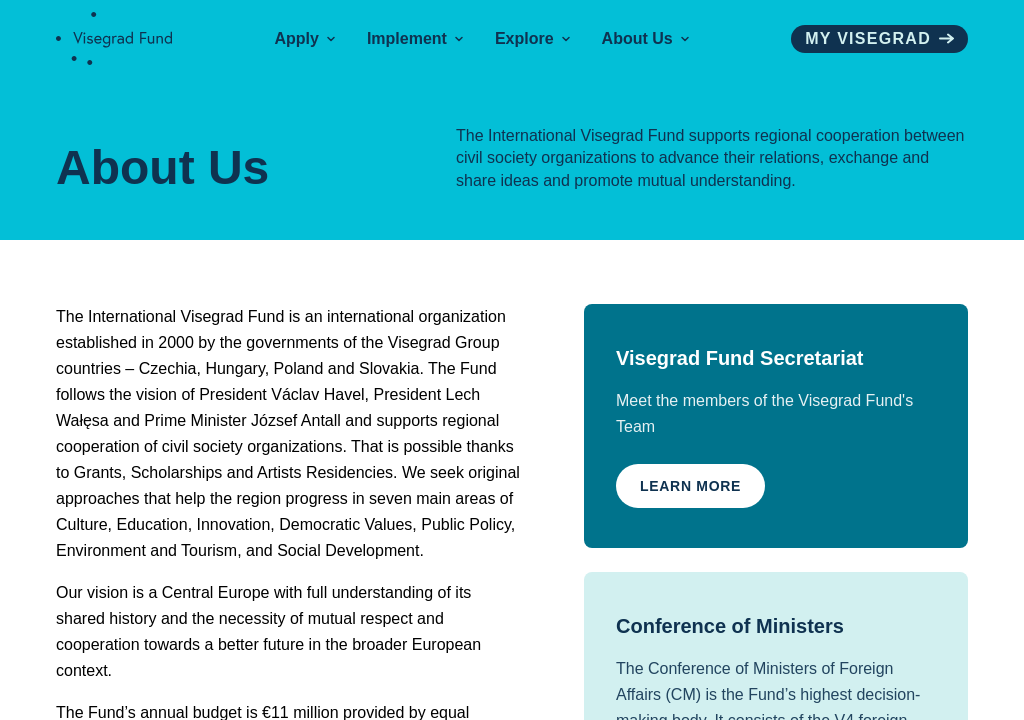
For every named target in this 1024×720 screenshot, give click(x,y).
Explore (532, 38)
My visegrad (879, 38)
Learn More (690, 486)
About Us (645, 38)
